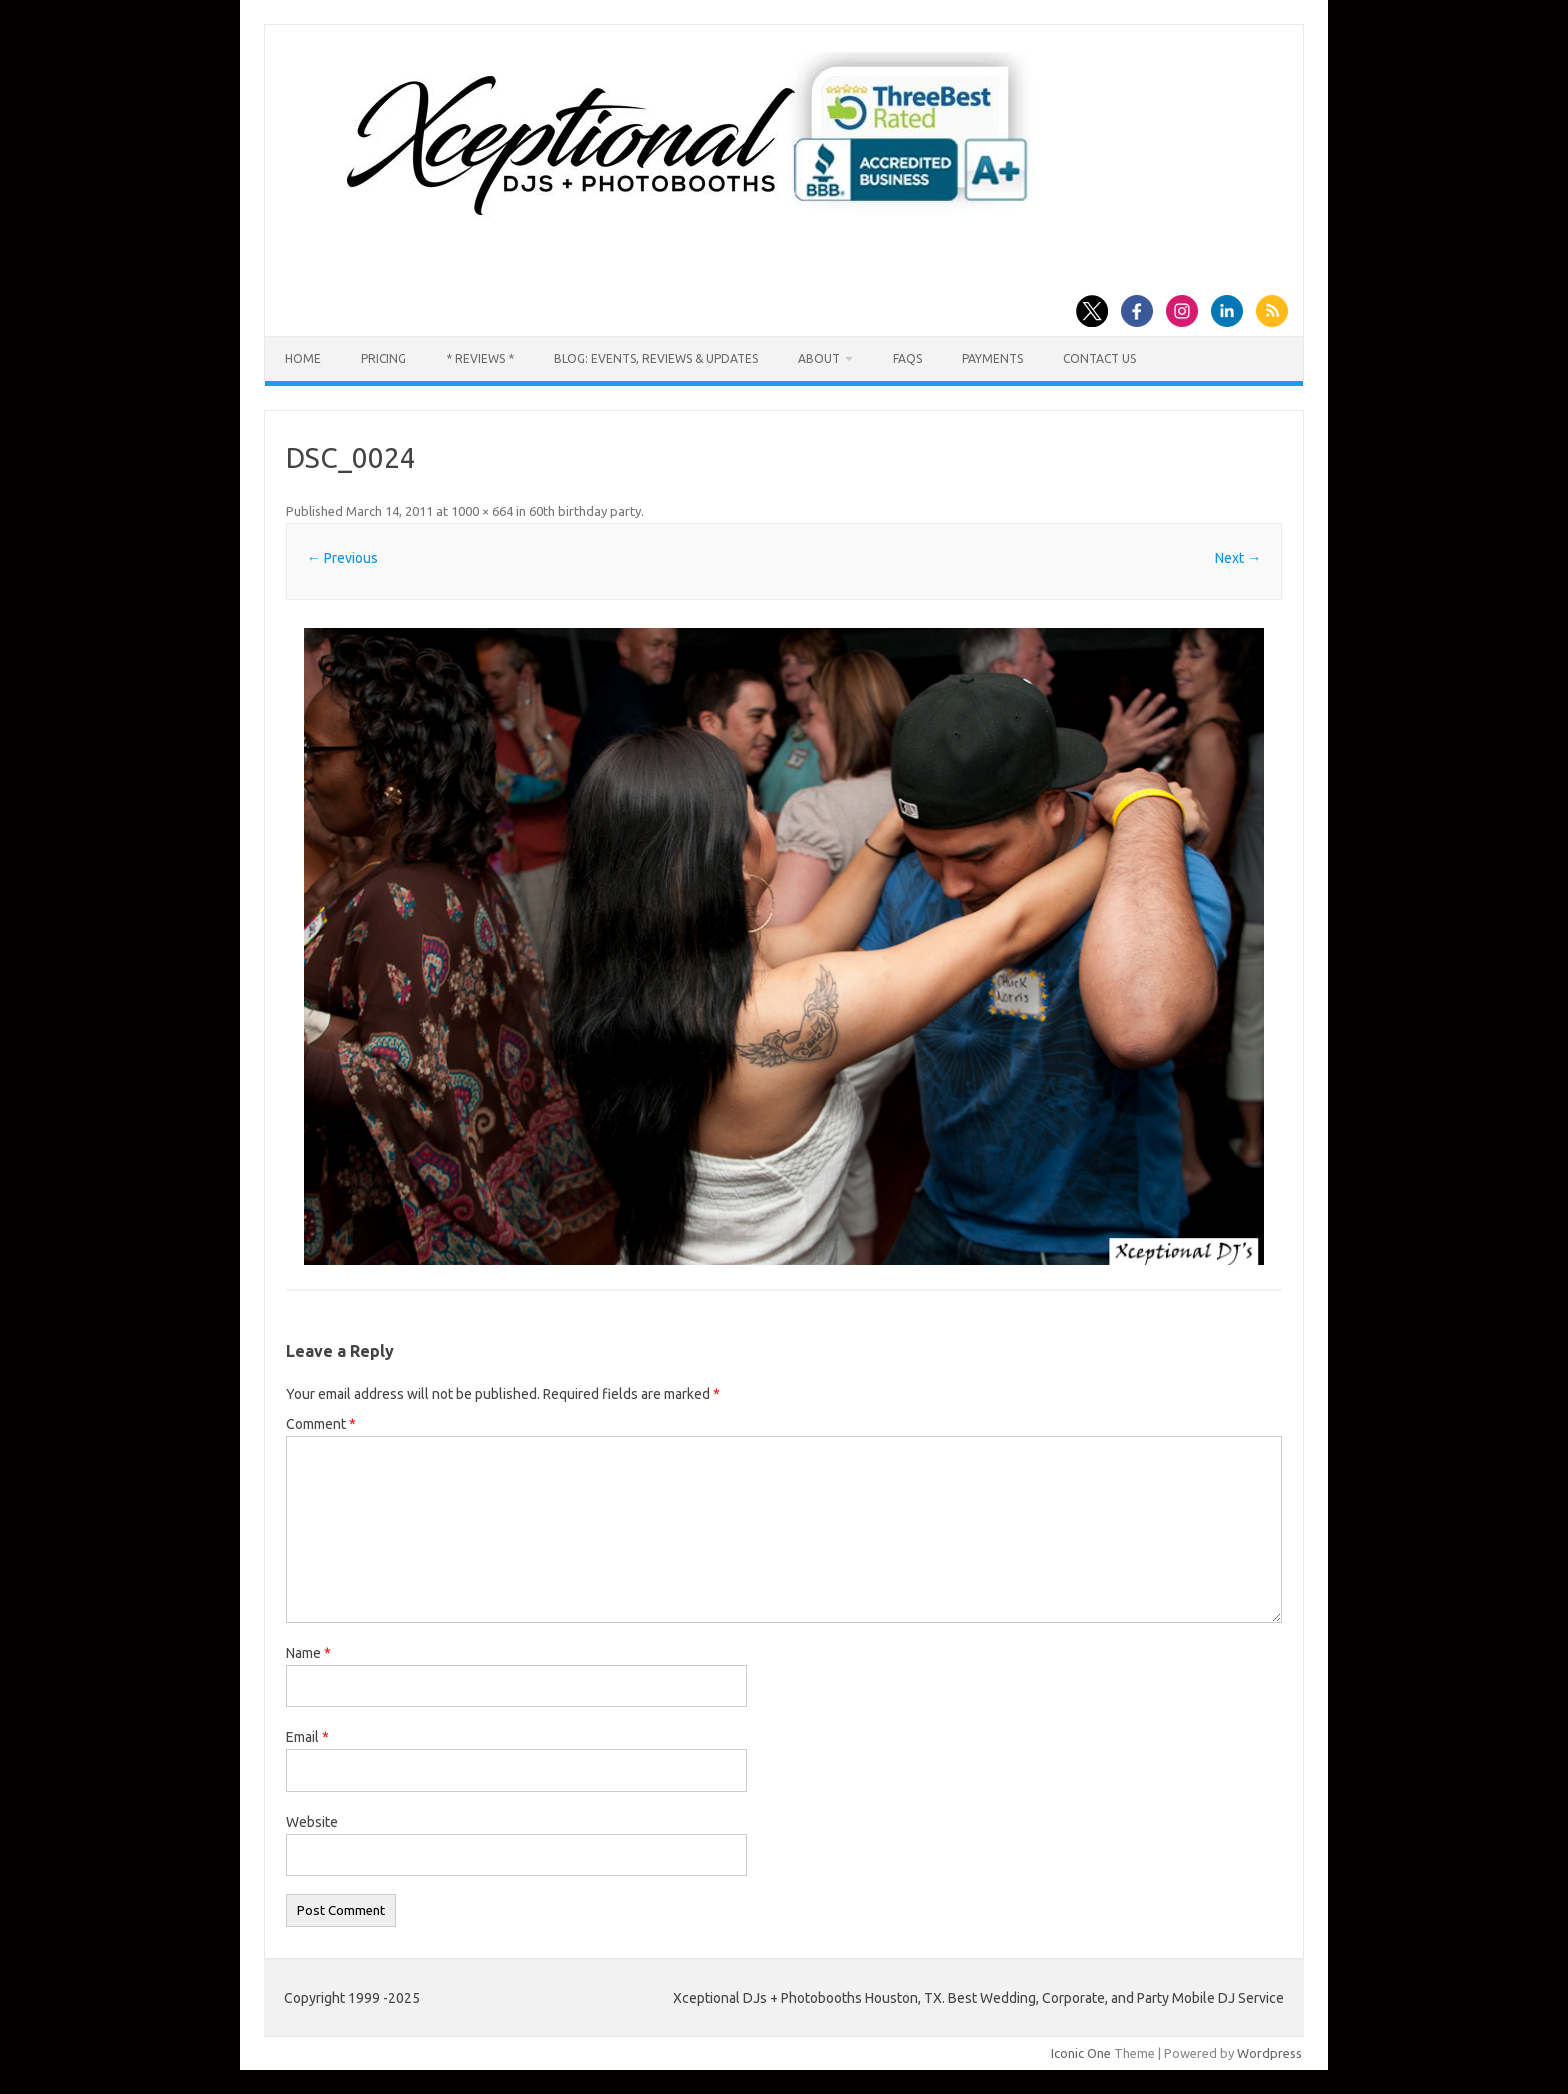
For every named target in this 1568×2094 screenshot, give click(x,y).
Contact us (1099, 358)
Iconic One (1081, 2053)
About (819, 358)
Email (307, 1737)
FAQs (907, 358)
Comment (321, 1424)
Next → (1238, 558)
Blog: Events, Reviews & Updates (656, 358)
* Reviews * (480, 358)
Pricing (383, 358)
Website (312, 1822)
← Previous (342, 558)
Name (308, 1653)
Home (303, 358)
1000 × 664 (482, 511)
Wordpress (1269, 2053)
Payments (992, 358)
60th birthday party (585, 511)
